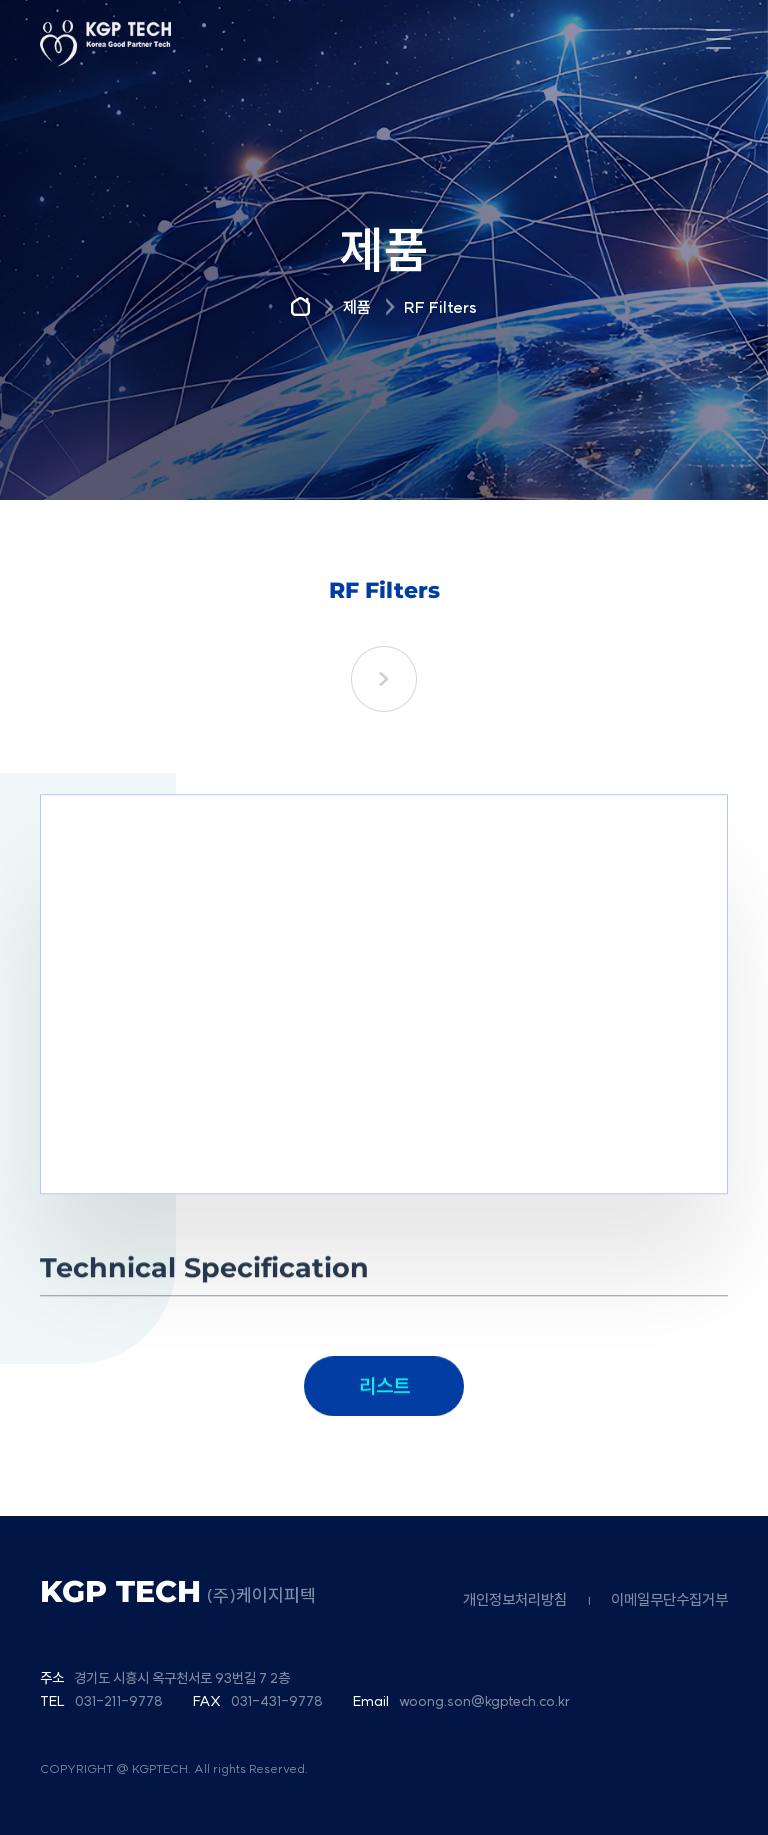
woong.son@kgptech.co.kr (484, 1701)
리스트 (384, 1408)
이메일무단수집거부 (669, 1599)
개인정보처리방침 (515, 1599)
